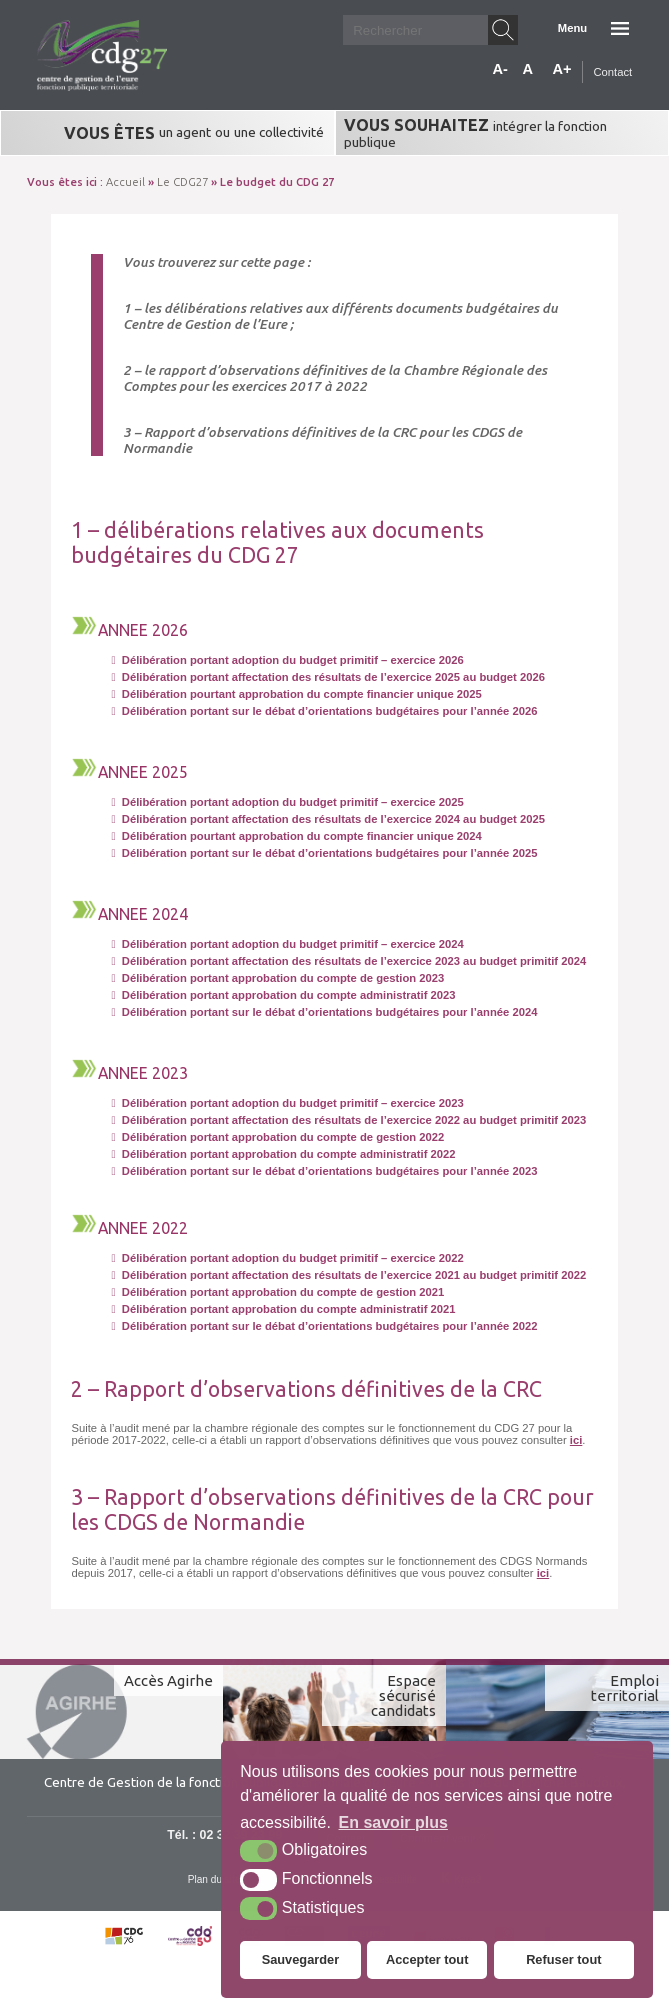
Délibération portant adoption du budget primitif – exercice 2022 (287, 1258)
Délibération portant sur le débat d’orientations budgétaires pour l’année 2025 (324, 853)
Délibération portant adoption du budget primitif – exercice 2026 (287, 660)
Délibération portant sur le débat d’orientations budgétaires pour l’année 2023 (324, 1171)
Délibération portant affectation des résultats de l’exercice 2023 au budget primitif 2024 (348, 961)
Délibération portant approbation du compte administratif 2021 (283, 1309)
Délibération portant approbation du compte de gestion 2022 (277, 1137)
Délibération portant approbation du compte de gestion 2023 (277, 978)
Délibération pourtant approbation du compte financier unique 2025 (296, 694)
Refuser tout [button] (563, 1959)
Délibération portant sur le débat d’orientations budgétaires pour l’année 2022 (324, 1326)
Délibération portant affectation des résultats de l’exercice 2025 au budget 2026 (328, 677)
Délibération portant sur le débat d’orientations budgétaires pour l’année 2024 (324, 1012)
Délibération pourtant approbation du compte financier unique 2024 (296, 836)
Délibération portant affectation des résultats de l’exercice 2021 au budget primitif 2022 (348, 1275)
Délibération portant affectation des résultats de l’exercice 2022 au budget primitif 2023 (348, 1120)
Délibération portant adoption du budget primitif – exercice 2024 (287, 944)
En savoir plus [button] (393, 1822)
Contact (612, 72)
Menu (572, 28)
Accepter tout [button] (427, 1959)
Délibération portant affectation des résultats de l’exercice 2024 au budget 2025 (328, 819)
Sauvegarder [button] (301, 1959)
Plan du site (214, 1879)
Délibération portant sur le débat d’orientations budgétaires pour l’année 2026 (324, 711)
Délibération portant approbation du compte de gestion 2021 (277, 1292)
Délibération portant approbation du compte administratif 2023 (283, 995)
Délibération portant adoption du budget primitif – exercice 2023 (287, 1103)
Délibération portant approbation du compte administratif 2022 (283, 1154)
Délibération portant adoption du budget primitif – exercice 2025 (287, 802)
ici (576, 1440)
